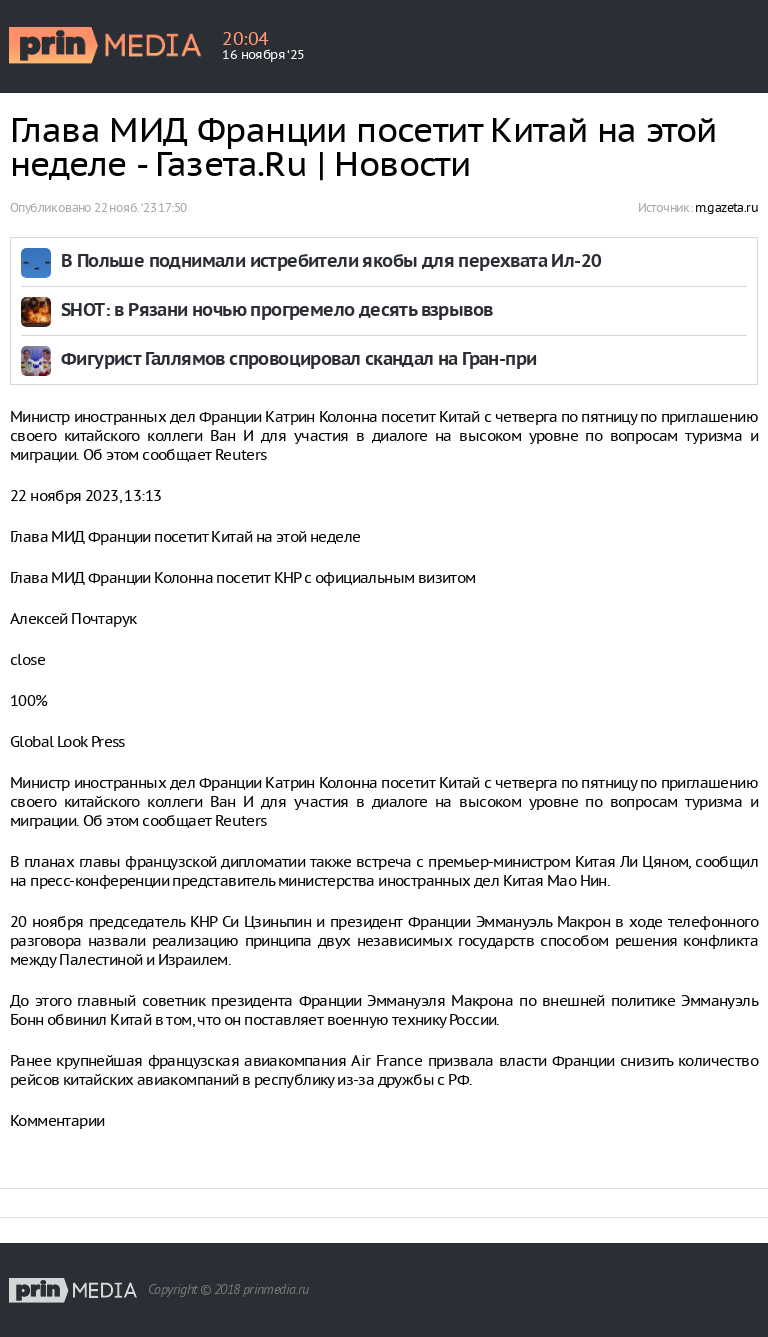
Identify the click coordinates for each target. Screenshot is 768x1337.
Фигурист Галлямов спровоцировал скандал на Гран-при (298, 360)
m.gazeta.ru (726, 207)
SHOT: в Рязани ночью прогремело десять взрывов (276, 311)
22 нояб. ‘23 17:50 (140, 207)
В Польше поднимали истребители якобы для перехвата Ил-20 (331, 262)
